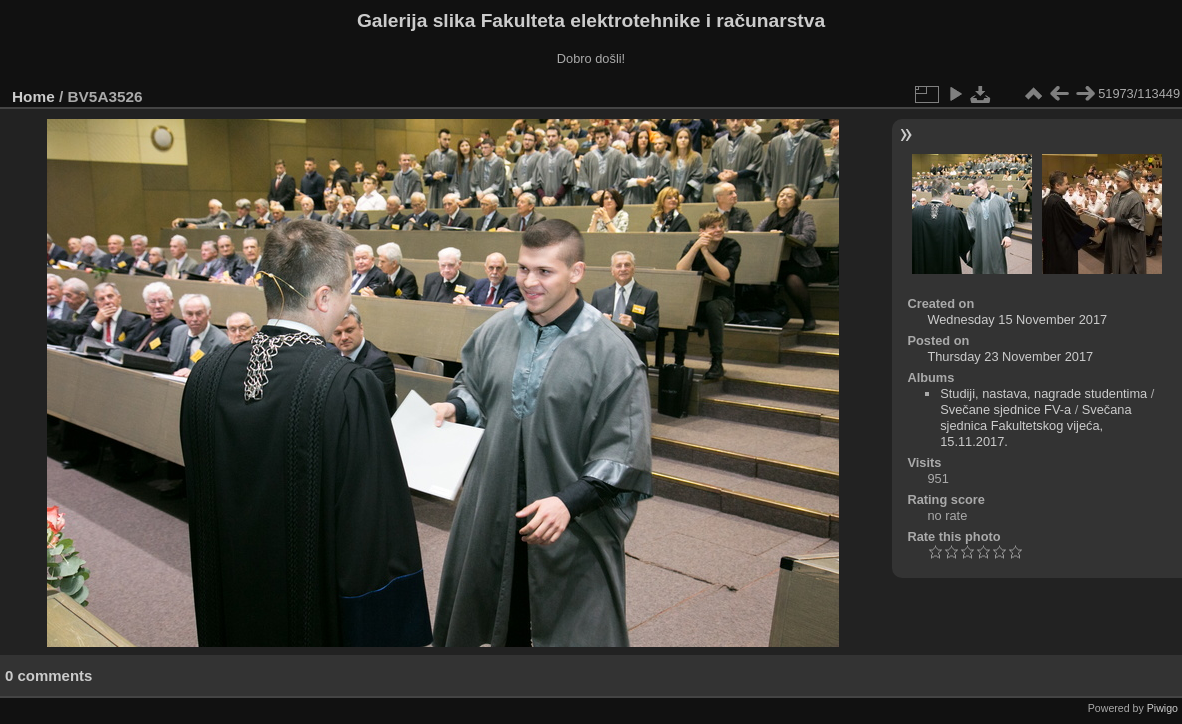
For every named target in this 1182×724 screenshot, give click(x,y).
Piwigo (1162, 708)
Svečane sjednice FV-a (1005, 409)
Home (33, 96)
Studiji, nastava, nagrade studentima (1043, 393)
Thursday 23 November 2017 (1010, 356)
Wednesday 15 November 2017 (1017, 319)
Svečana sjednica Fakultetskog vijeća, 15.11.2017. (1035, 425)
